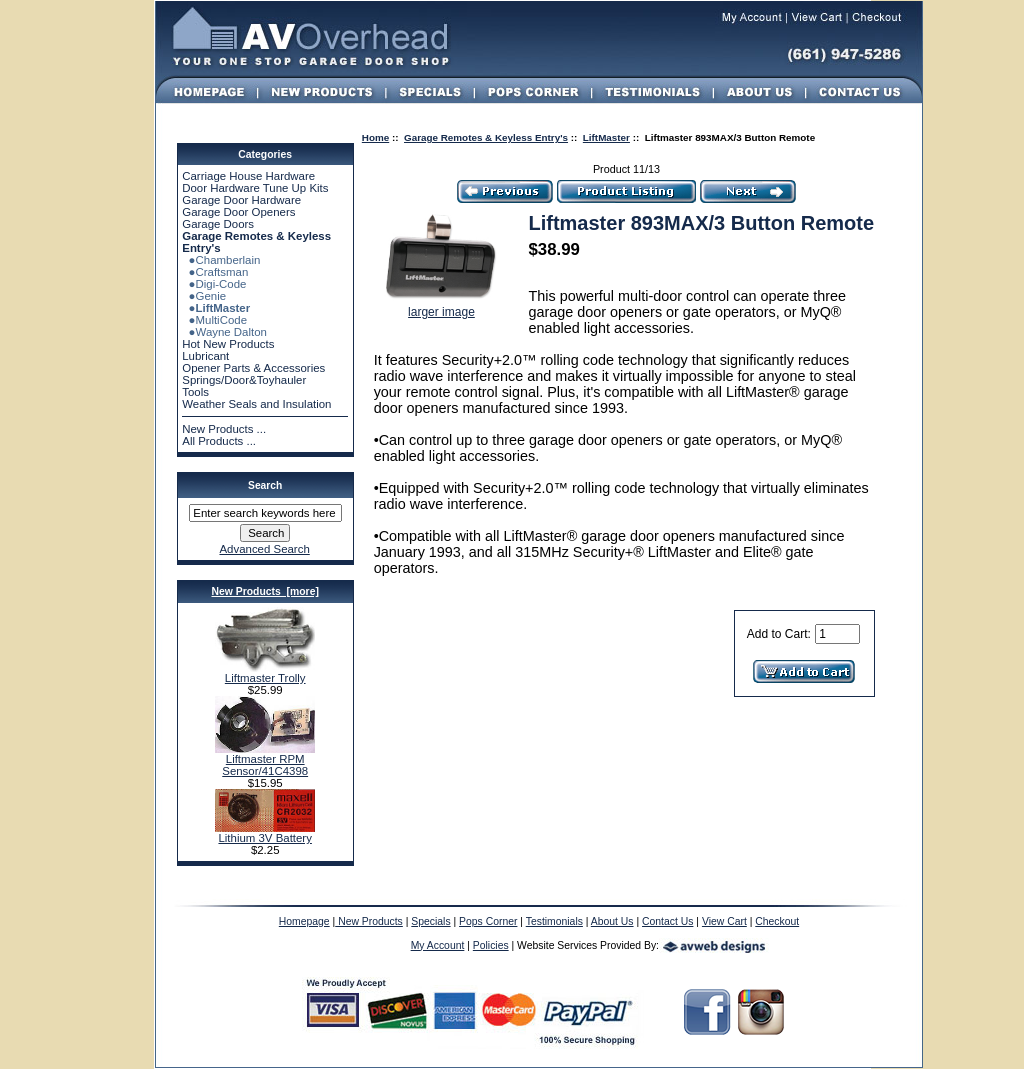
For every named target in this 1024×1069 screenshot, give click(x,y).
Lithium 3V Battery (265, 833)
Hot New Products (228, 344)
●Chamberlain (221, 260)
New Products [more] (264, 591)
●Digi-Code (214, 284)
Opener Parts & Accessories (253, 368)
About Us (612, 921)
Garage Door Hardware (241, 200)
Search (265, 485)
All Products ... (219, 441)
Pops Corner (488, 921)
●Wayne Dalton (224, 332)
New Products (369, 921)
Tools (195, 392)
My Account (438, 945)
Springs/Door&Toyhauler (244, 380)
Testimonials (554, 921)
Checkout (777, 921)
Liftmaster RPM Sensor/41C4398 (265, 760)
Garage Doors (218, 224)
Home (375, 137)
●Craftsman (215, 272)
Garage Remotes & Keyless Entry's (486, 137)
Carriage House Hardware (248, 176)
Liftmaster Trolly (265, 673)
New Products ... (224, 429)
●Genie (204, 296)
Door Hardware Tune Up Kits (255, 188)
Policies (491, 945)
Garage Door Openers (238, 212)
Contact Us (667, 921)
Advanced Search (264, 549)
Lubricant (205, 356)
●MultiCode (214, 320)
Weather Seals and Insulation (256, 404)
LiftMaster (606, 137)
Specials (430, 921)
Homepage (304, 921)
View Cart (724, 921)
